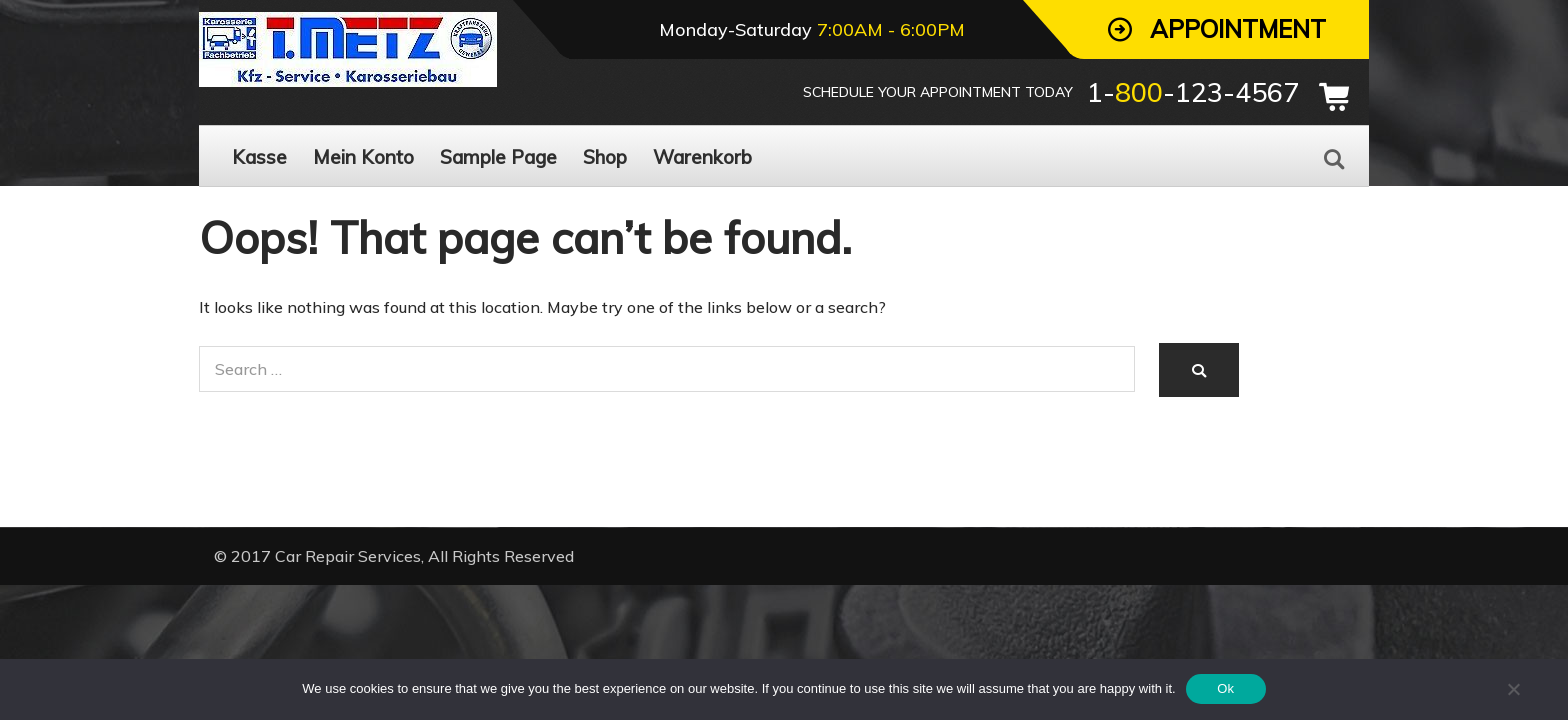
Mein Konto (363, 157)
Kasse (259, 157)
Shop (605, 157)
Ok (1225, 688)
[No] (1513, 689)
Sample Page (498, 157)
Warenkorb (702, 157)
